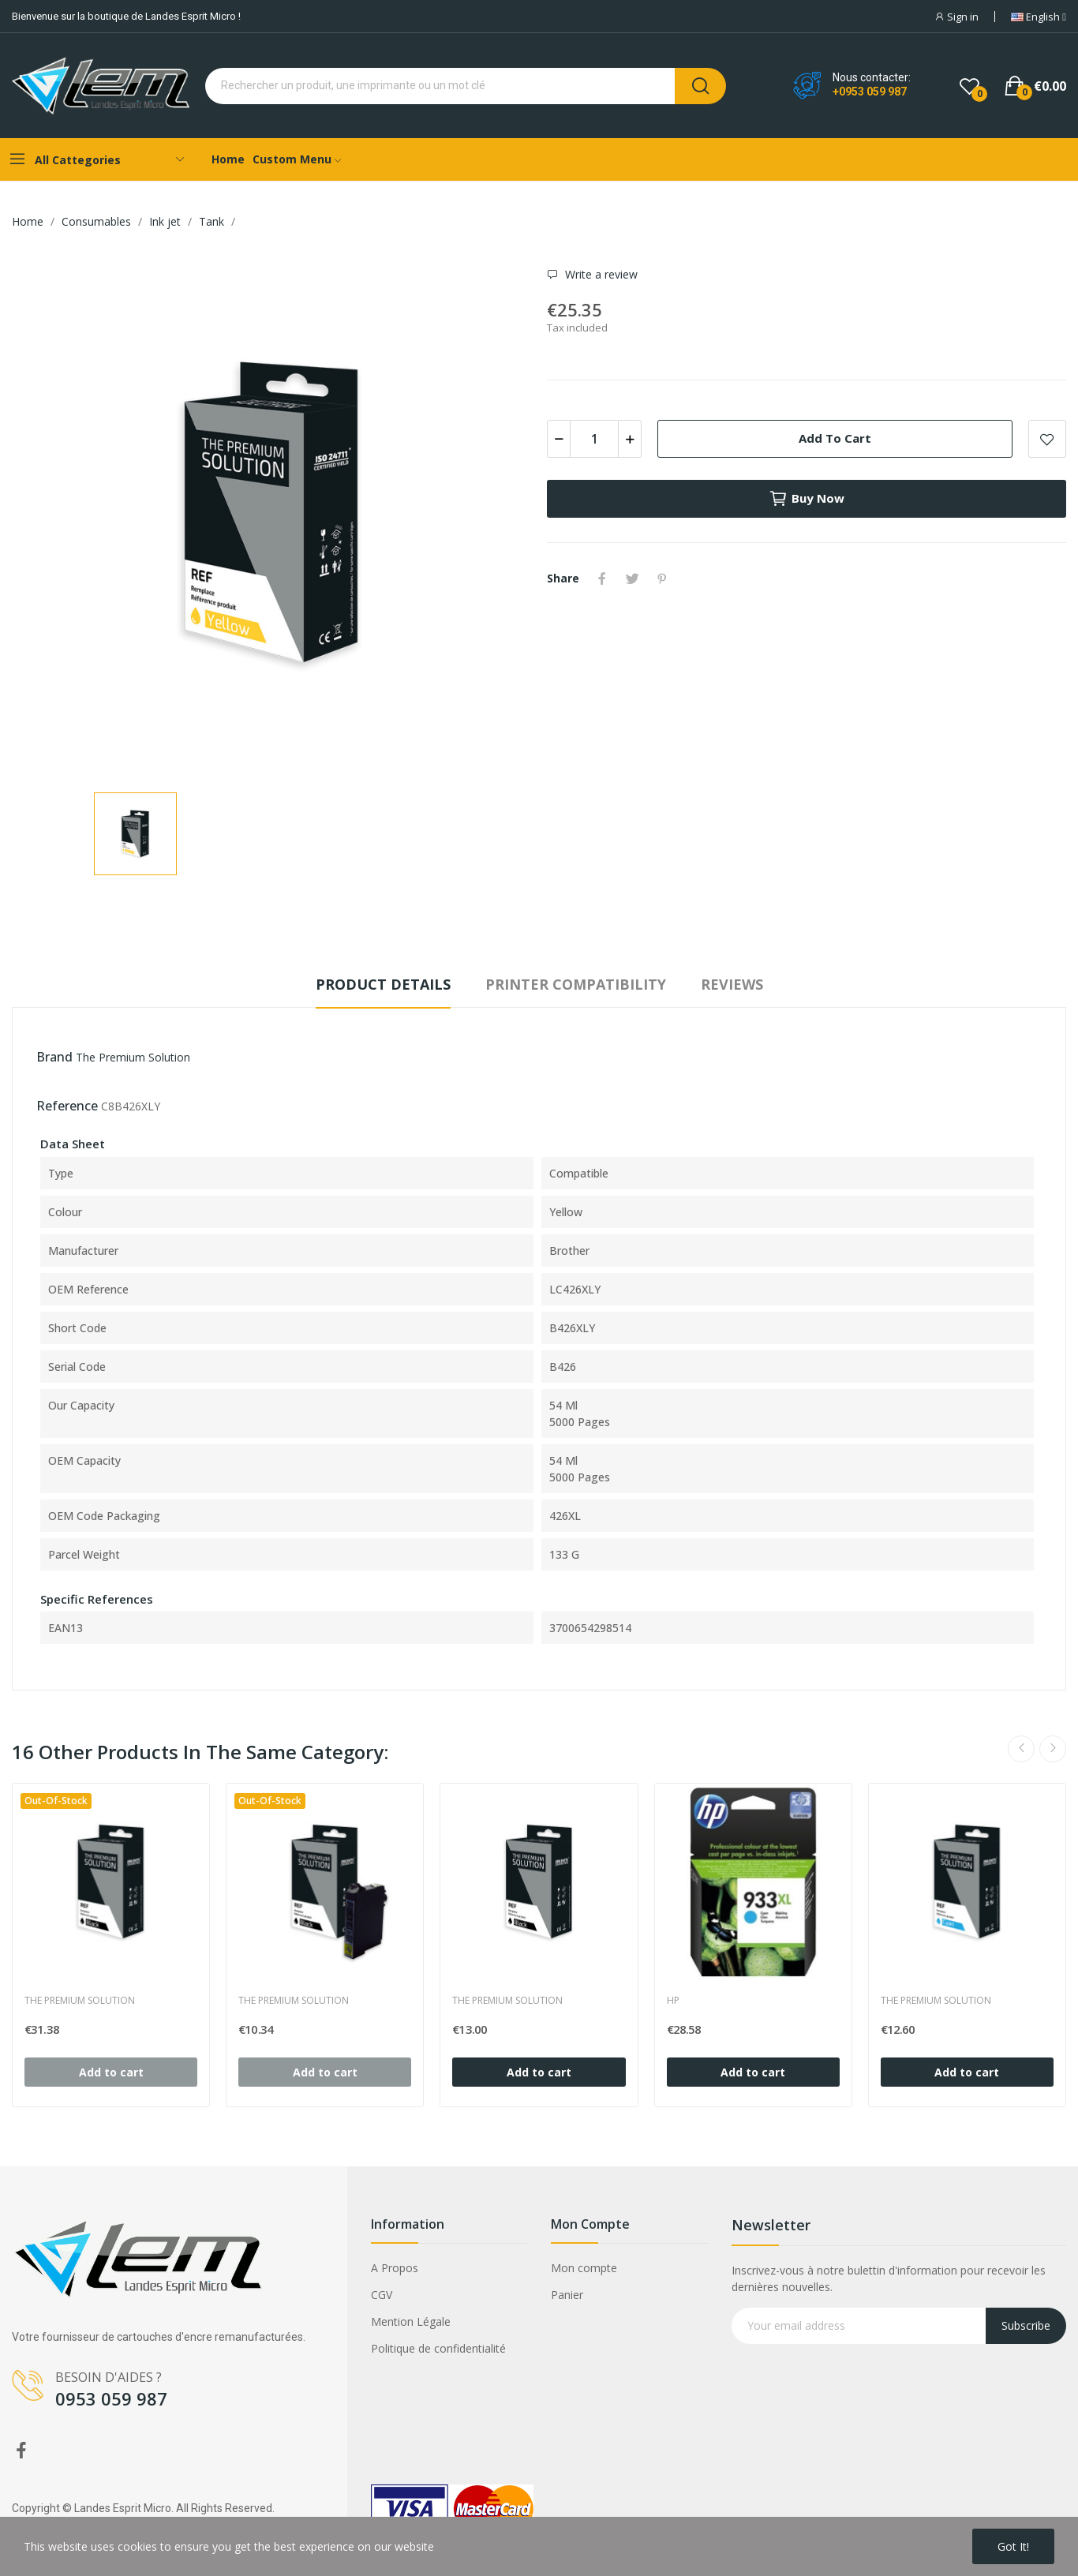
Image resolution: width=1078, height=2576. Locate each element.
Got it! (1013, 2546)
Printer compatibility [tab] (575, 984)
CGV (381, 2294)
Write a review (600, 274)
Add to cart (835, 438)
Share (602, 578)
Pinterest (662, 578)
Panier (567, 2294)
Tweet (632, 578)
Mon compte (584, 2267)
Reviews (732, 984)
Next (1052, 1748)
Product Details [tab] (383, 984)
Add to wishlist (1047, 439)
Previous (1021, 1748)
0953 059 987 (111, 2398)
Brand (54, 1056)
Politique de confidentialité (438, 2348)
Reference (67, 1105)
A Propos (394, 2267)
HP (673, 2000)
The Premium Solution (133, 1057)
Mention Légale (411, 2321)
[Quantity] (594, 439)
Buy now (806, 498)
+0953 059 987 (870, 91)
